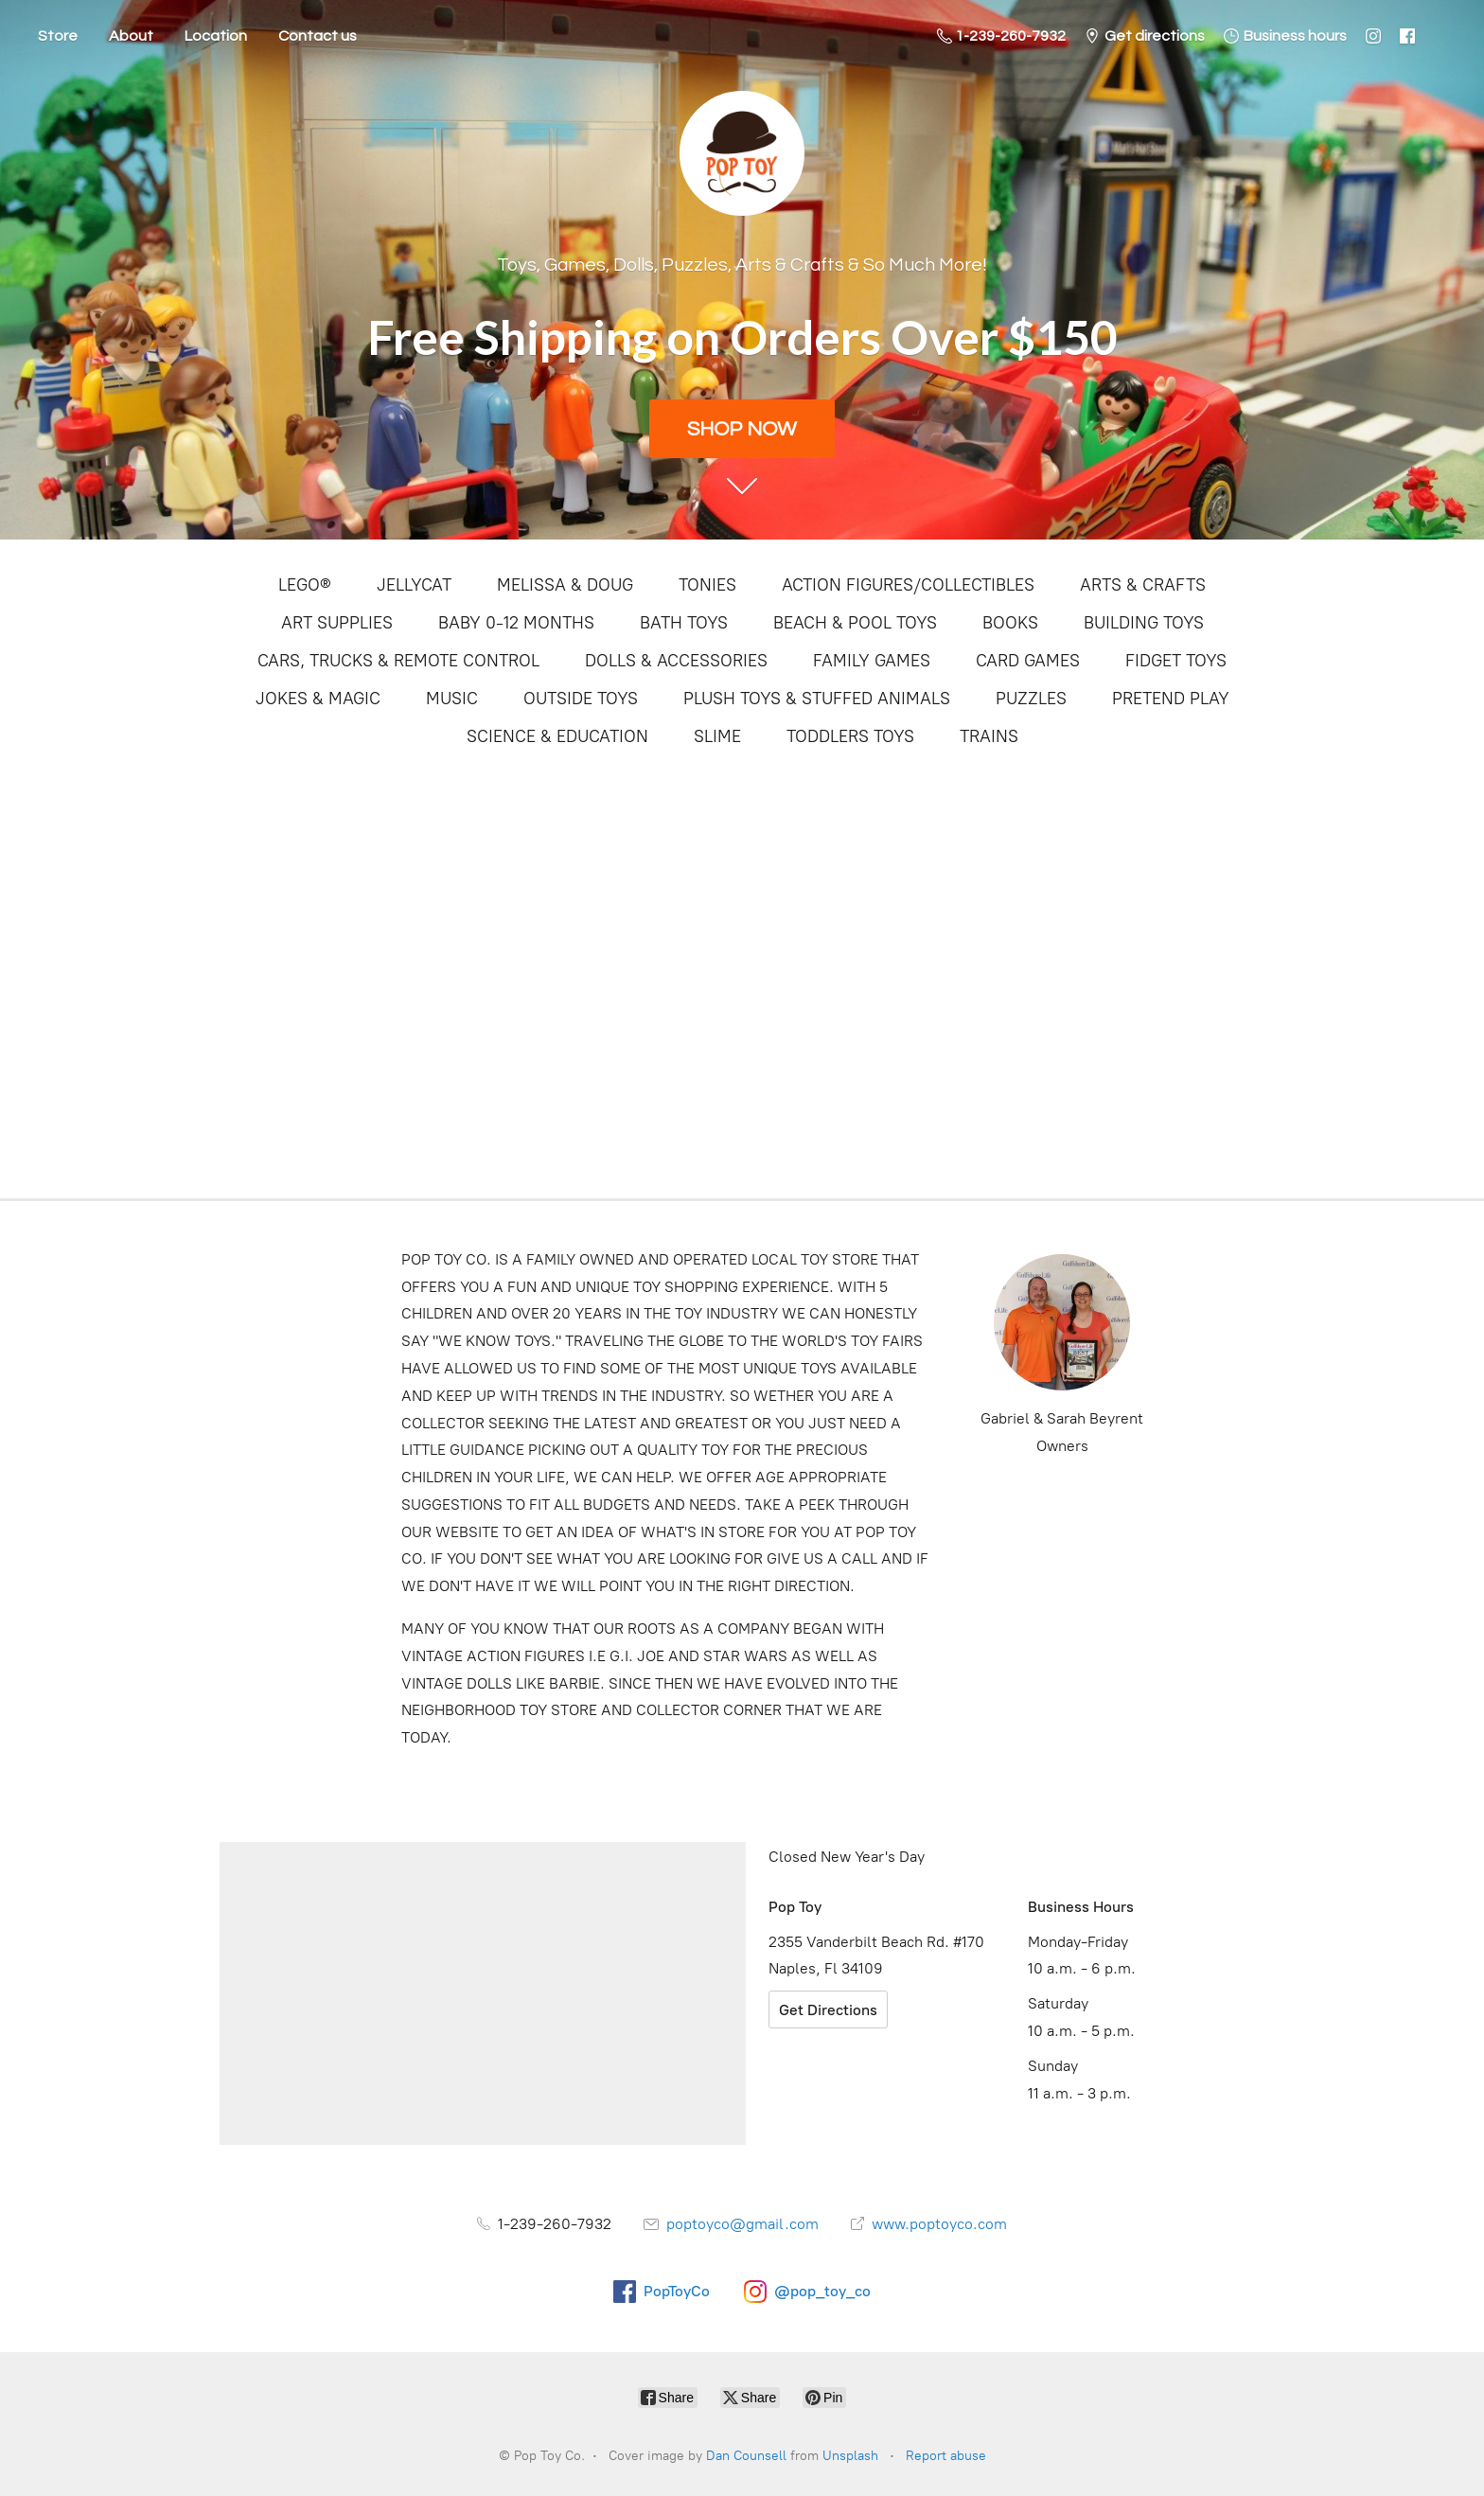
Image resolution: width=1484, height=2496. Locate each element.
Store (58, 36)
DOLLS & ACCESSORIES (676, 660)
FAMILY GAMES (871, 660)
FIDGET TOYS (1176, 660)
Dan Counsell (746, 2456)
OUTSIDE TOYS (580, 698)
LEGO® (304, 585)
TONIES (707, 585)
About (131, 36)
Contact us (317, 36)
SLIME (717, 736)
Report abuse (946, 2456)
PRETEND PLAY (1170, 698)
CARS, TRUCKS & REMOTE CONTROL (398, 660)
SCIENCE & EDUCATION (557, 736)
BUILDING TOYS (1144, 622)
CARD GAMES (1028, 660)
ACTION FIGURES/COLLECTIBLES (908, 585)
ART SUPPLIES (337, 622)
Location (216, 36)
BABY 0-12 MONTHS (516, 622)
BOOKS (1010, 622)
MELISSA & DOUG (565, 585)
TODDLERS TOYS (850, 736)
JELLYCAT (414, 585)
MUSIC (452, 698)
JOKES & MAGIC (318, 698)
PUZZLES (1031, 698)
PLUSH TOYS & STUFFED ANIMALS (816, 698)
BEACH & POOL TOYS (855, 622)
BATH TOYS (684, 622)
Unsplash (850, 2456)
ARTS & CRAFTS (1143, 585)
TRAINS (989, 736)
